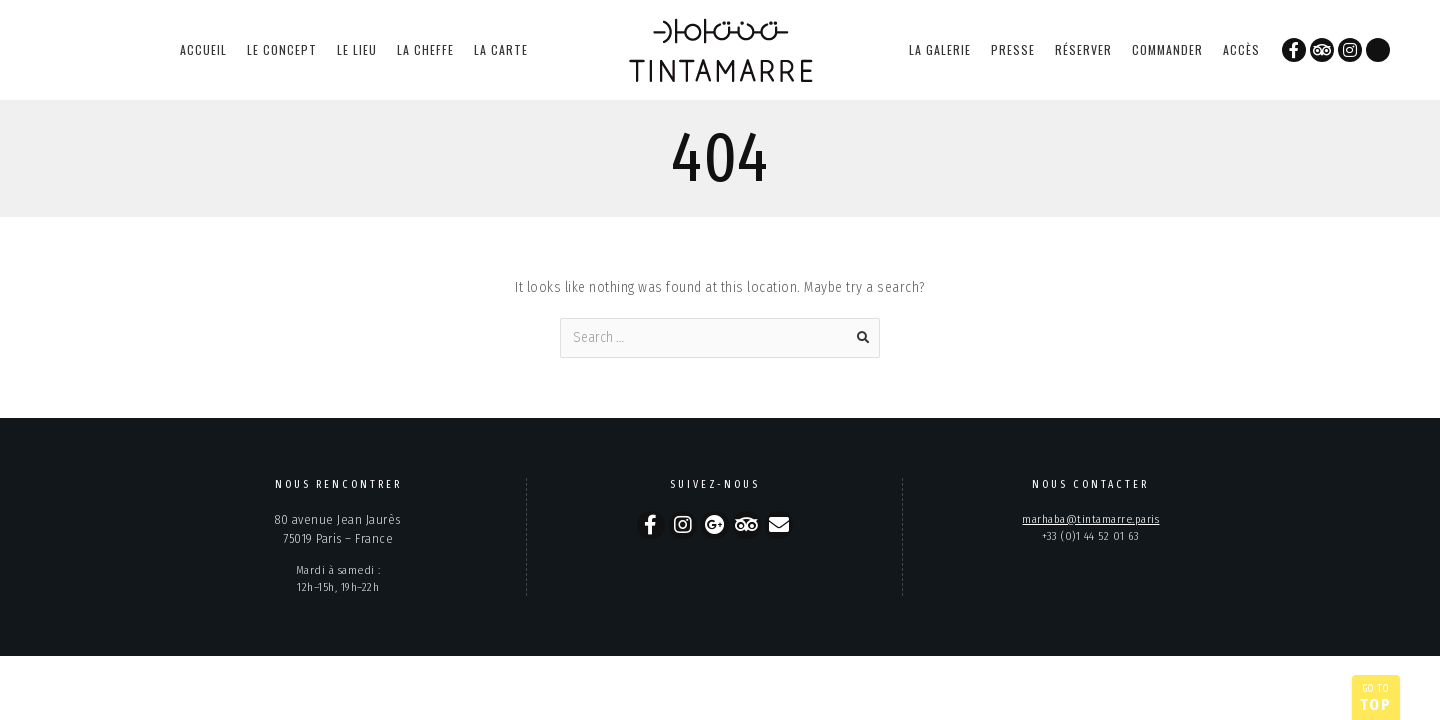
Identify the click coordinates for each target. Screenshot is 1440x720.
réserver (1083, 49)
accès (1241, 49)
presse (1013, 49)
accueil (203, 49)
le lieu (357, 49)
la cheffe (425, 49)
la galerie (940, 49)
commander (1167, 49)
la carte (501, 49)
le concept (282, 49)
